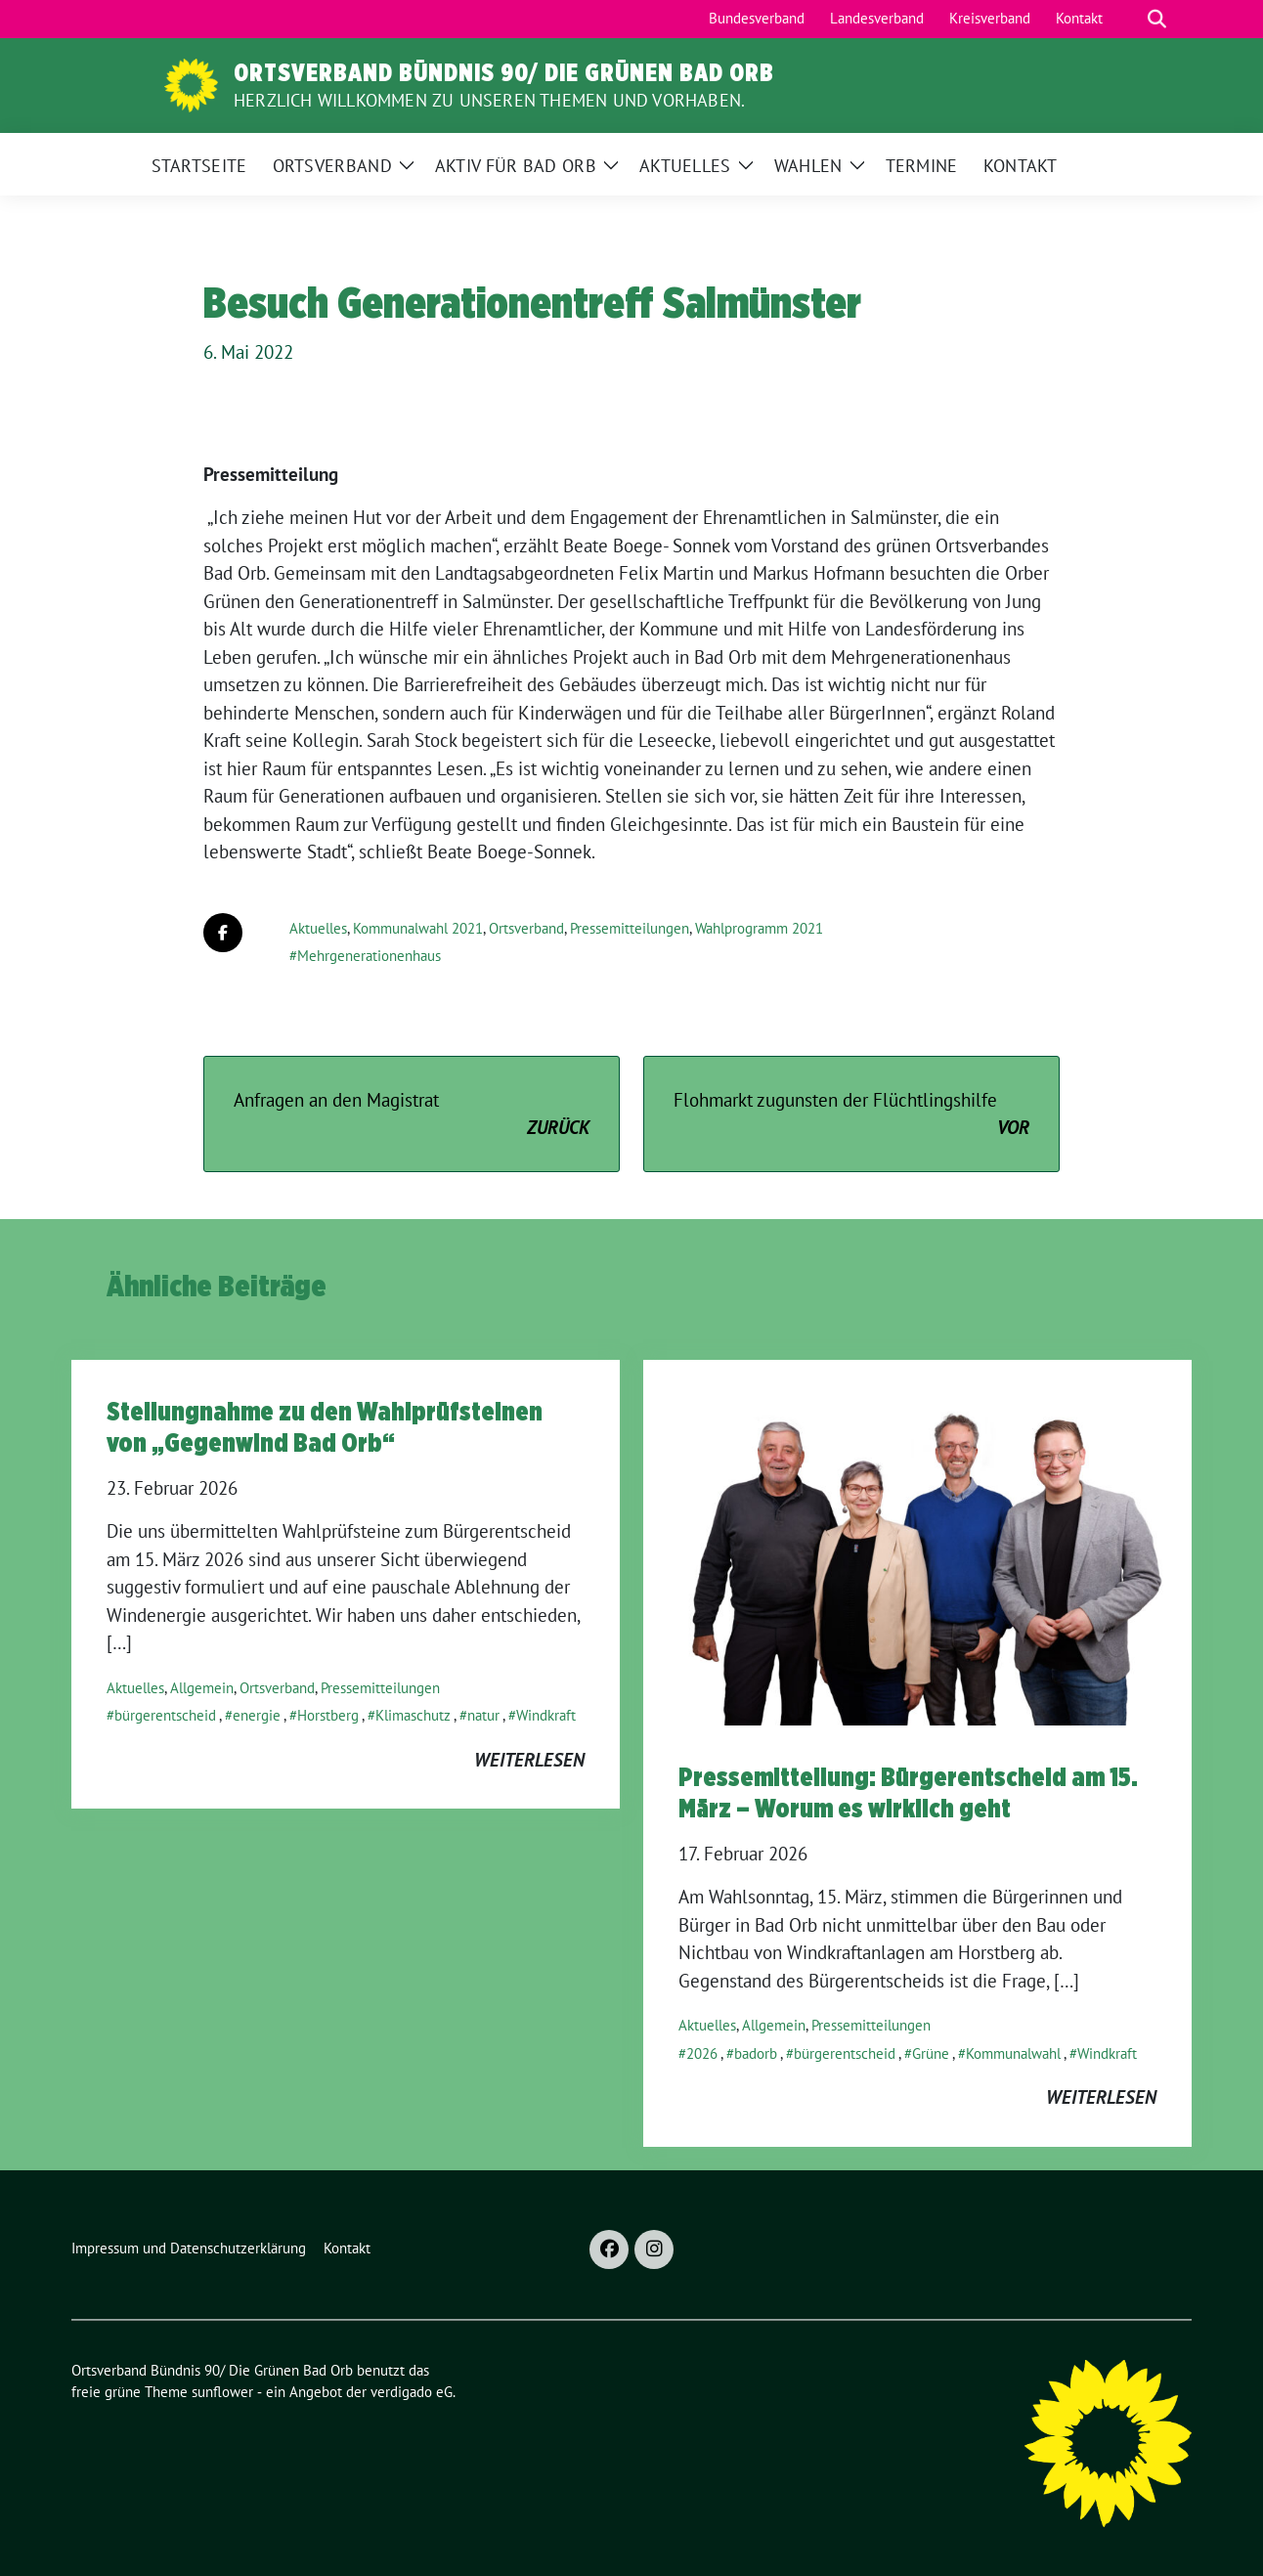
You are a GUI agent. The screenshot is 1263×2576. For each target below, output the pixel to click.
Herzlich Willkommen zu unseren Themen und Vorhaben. (489, 100)
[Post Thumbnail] (917, 1540)
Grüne (930, 2053)
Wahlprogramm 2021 (759, 928)
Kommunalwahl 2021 (418, 928)
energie (257, 1715)
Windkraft (546, 1715)
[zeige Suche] (1157, 19)
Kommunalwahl (1013, 2053)
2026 (702, 2053)
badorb (755, 2053)
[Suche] (1129, 19)
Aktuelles (318, 928)
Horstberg (328, 1715)
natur (483, 1715)
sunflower (222, 2391)
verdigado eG (411, 2391)
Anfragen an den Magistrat (411, 1115)
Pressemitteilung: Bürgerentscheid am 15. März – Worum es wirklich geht (908, 1792)
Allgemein (202, 1688)
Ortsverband (526, 928)
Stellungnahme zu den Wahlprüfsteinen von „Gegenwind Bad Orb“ (325, 1426)
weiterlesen (529, 1759)
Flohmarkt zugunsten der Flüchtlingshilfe (851, 1115)
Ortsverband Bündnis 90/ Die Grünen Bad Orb (504, 72)
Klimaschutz (413, 1715)
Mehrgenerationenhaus (369, 955)
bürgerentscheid (165, 1715)
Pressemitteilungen (629, 928)
